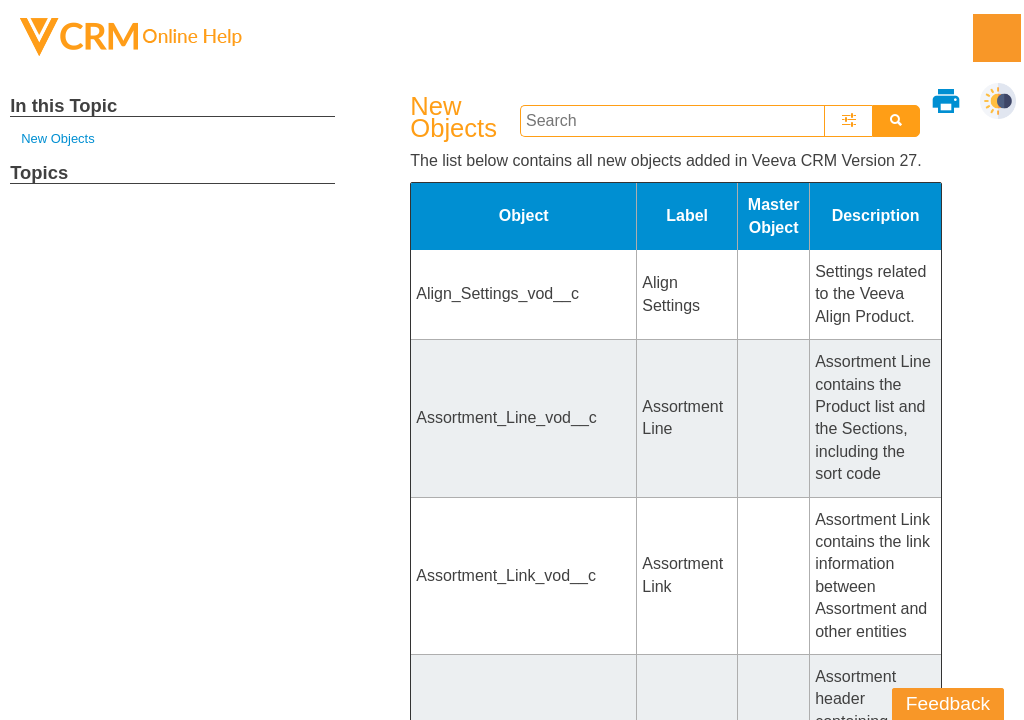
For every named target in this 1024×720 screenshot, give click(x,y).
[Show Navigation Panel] (997, 38)
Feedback (948, 703)
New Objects (57, 138)
